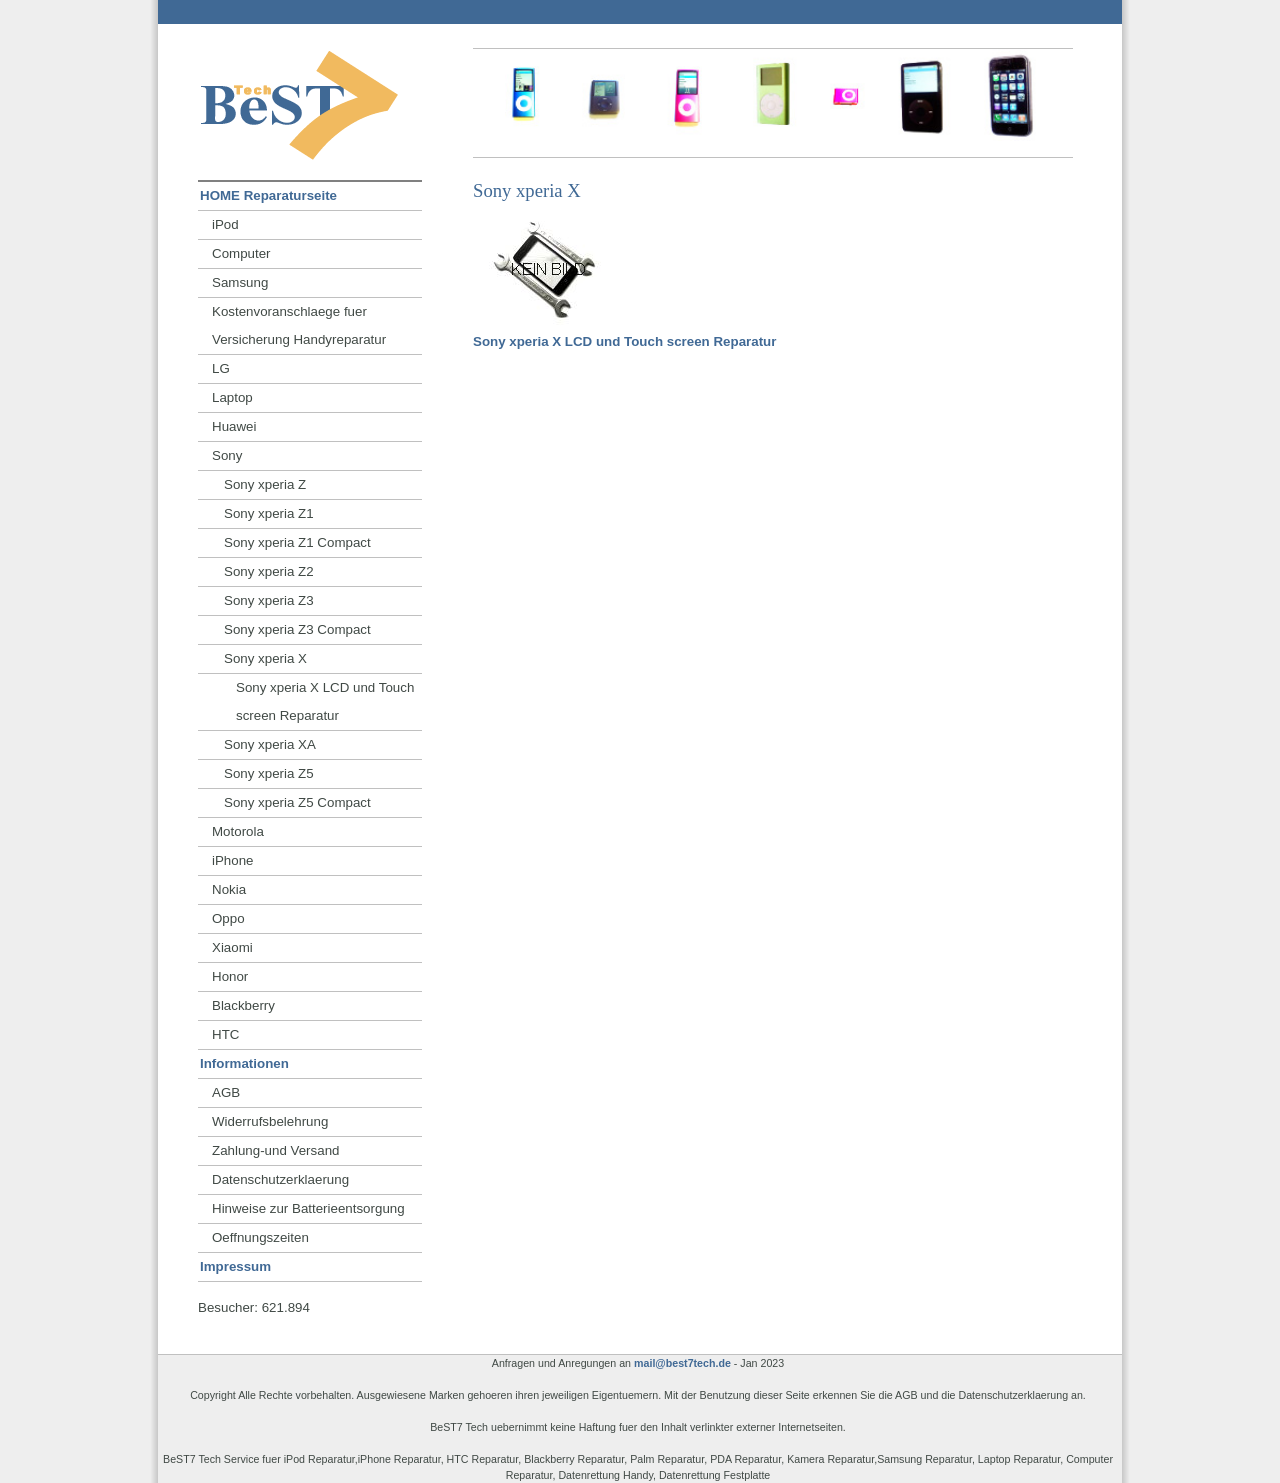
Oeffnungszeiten (260, 1237)
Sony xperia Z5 (269, 773)
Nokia (229, 889)
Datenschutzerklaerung (280, 1179)
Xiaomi (232, 947)
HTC (225, 1034)
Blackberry (243, 1005)
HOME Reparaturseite (268, 195)
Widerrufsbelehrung (270, 1121)
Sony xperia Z (265, 484)
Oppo (228, 918)
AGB (226, 1092)
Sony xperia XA (270, 744)
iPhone (233, 860)
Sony (227, 455)
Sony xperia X (265, 658)
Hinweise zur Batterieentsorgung (308, 1208)
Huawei (234, 426)
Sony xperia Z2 (269, 571)
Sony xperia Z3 (269, 600)
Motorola (238, 831)
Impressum (235, 1266)
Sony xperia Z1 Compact (297, 542)
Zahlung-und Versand (275, 1150)
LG (221, 368)
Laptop (232, 397)
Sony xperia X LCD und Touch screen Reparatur (624, 341)
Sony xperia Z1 (269, 513)
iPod (225, 224)
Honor (230, 976)
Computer (241, 253)
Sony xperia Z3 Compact (297, 629)
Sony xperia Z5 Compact (297, 802)
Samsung (240, 282)
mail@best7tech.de (682, 1363)
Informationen (244, 1063)
